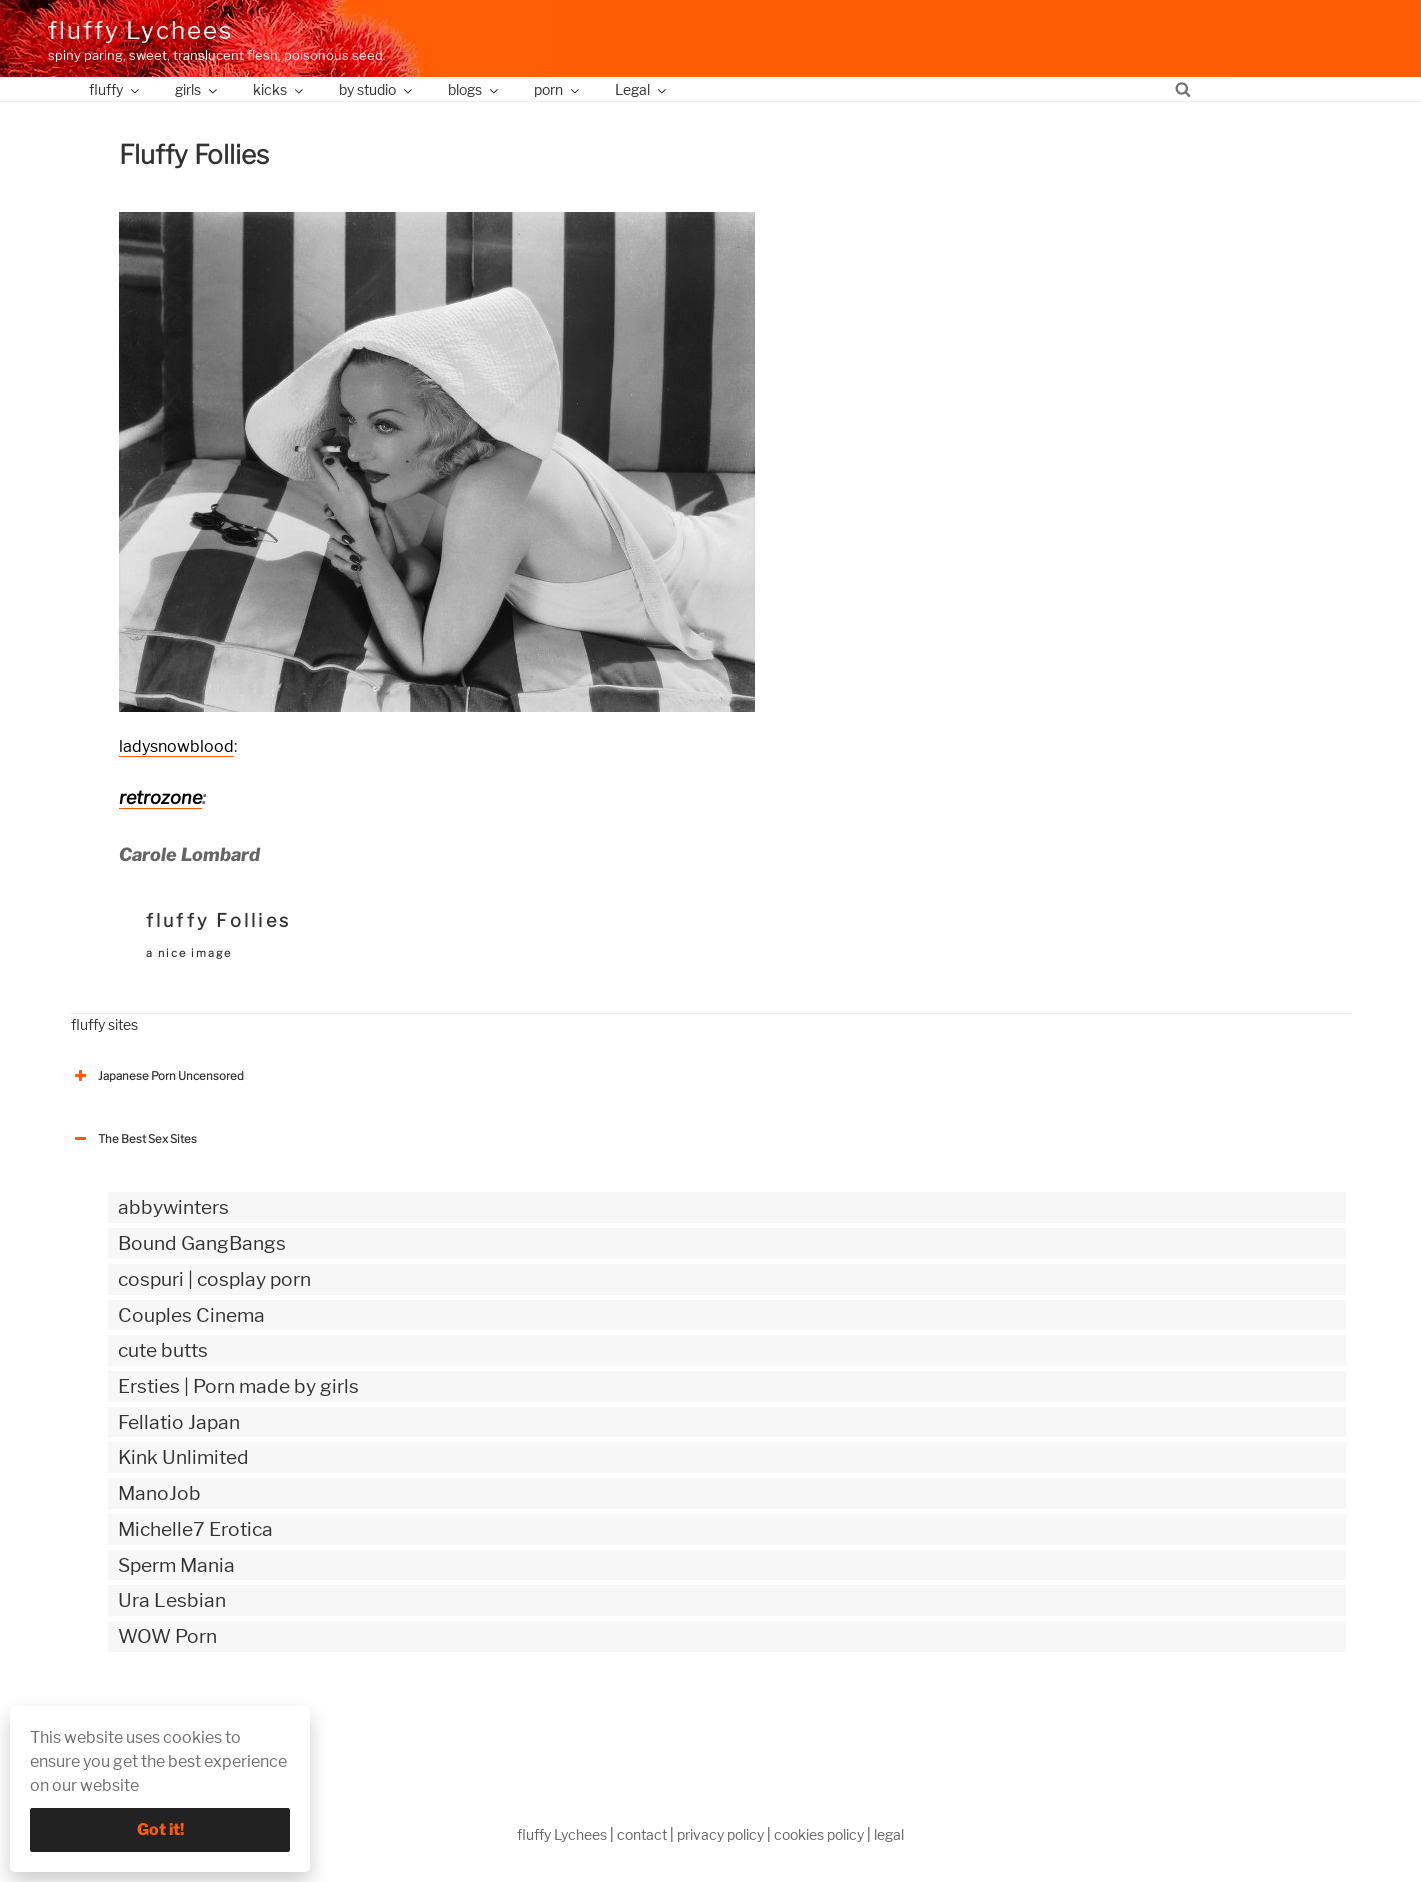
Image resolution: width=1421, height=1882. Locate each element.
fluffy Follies (219, 920)
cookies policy (819, 1834)
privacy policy (720, 1834)
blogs (474, 89)
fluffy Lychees (140, 30)
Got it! (160, 1829)
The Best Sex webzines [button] (146, 1719)
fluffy (115, 89)
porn (558, 89)
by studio (377, 89)
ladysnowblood (176, 746)
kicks (279, 89)
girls (197, 89)
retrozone (160, 797)
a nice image (189, 953)
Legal (642, 89)
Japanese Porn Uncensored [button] (157, 1076)
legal (889, 1834)
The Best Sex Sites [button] (134, 1139)
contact (642, 1834)
